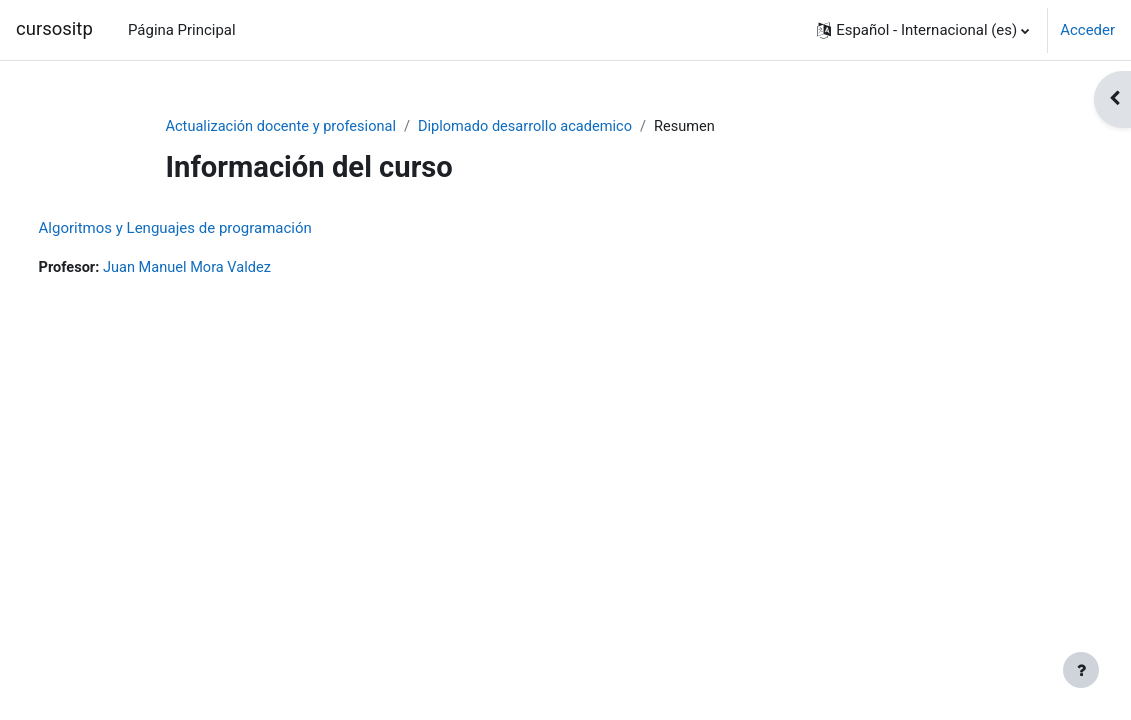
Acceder (1087, 30)
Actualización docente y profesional (284, 127)
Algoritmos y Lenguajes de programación (212, 228)
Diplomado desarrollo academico (534, 127)
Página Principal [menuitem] (182, 30)
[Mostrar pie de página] (1081, 670)
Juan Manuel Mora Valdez (228, 268)
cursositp (54, 29)
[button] (923, 30)
